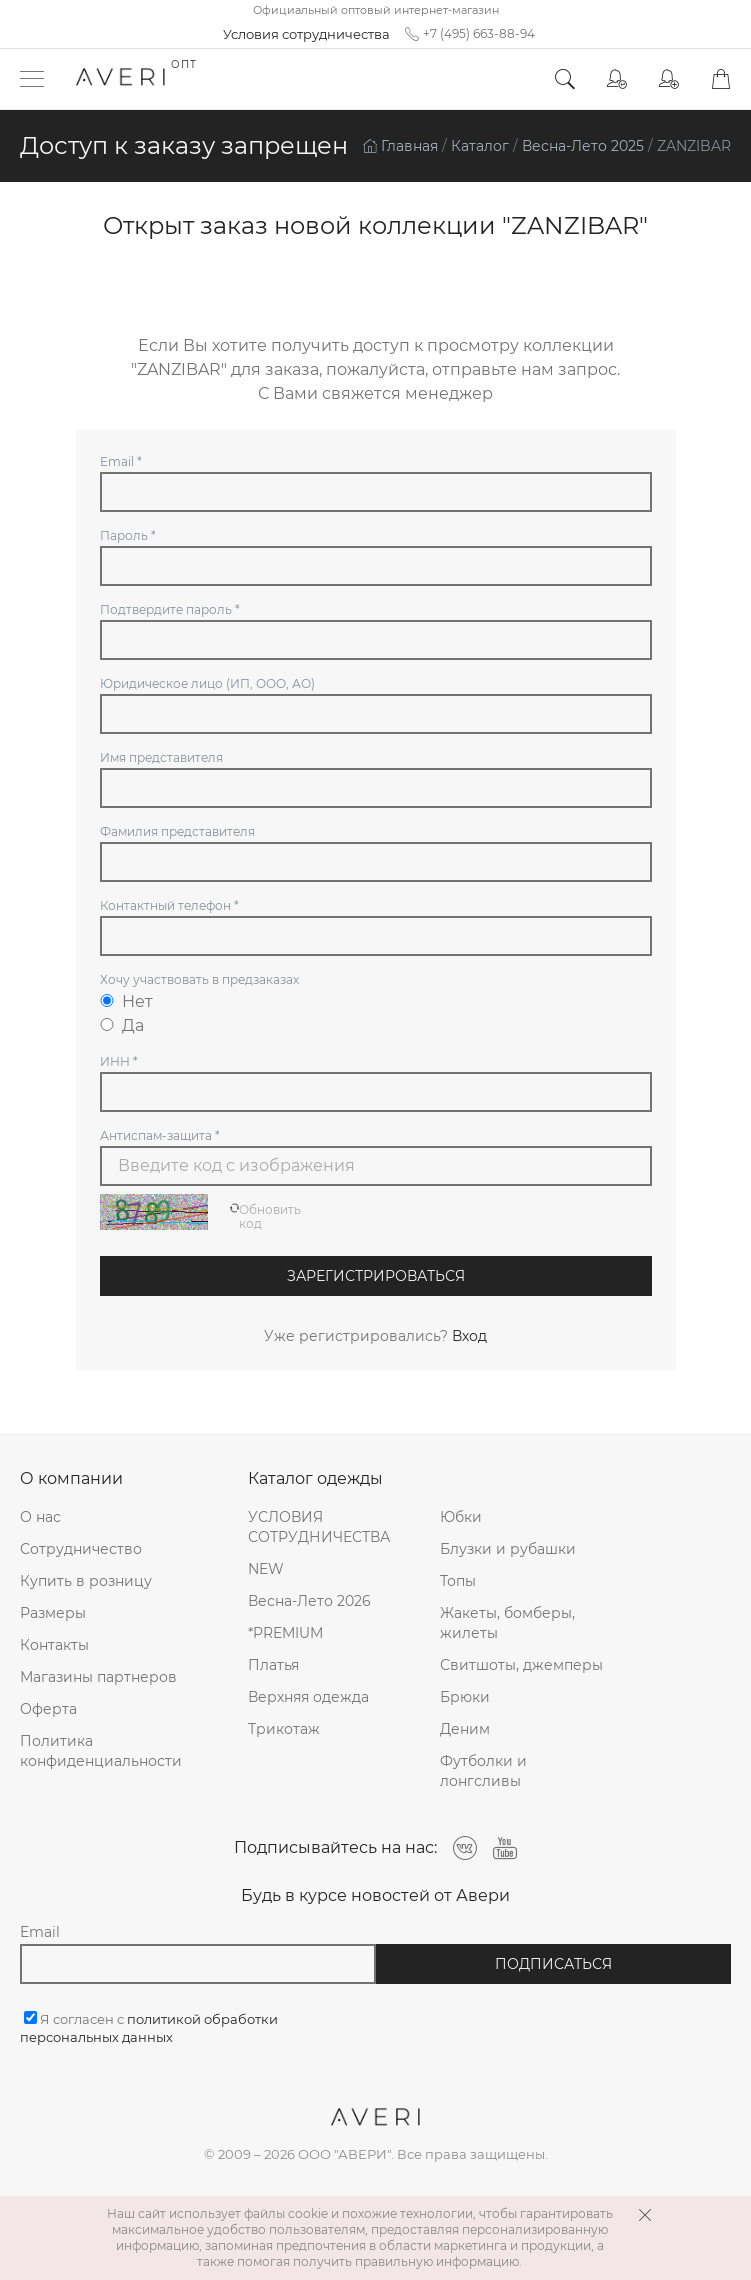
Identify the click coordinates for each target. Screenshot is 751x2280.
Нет (126, 1001)
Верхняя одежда (308, 1697)
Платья (273, 1665)
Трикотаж (284, 1729)
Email (40, 1932)
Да (122, 1025)
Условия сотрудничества (306, 34)
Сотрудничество (81, 1549)
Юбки (461, 1517)
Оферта (48, 1709)
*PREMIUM (285, 1633)
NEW (266, 1569)
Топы (458, 1581)
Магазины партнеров (98, 1677)
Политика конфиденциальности (101, 1751)
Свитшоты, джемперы (521, 1665)
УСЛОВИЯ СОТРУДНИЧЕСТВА (319, 1527)
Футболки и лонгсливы (483, 1771)
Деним (465, 1729)
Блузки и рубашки (508, 1549)
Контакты (54, 1645)
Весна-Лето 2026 (309, 1601)
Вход (469, 1336)
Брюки (465, 1697)
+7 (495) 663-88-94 (470, 34)
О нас (40, 1517)
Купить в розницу (86, 1581)
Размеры (53, 1613)
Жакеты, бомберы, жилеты (507, 1623)
